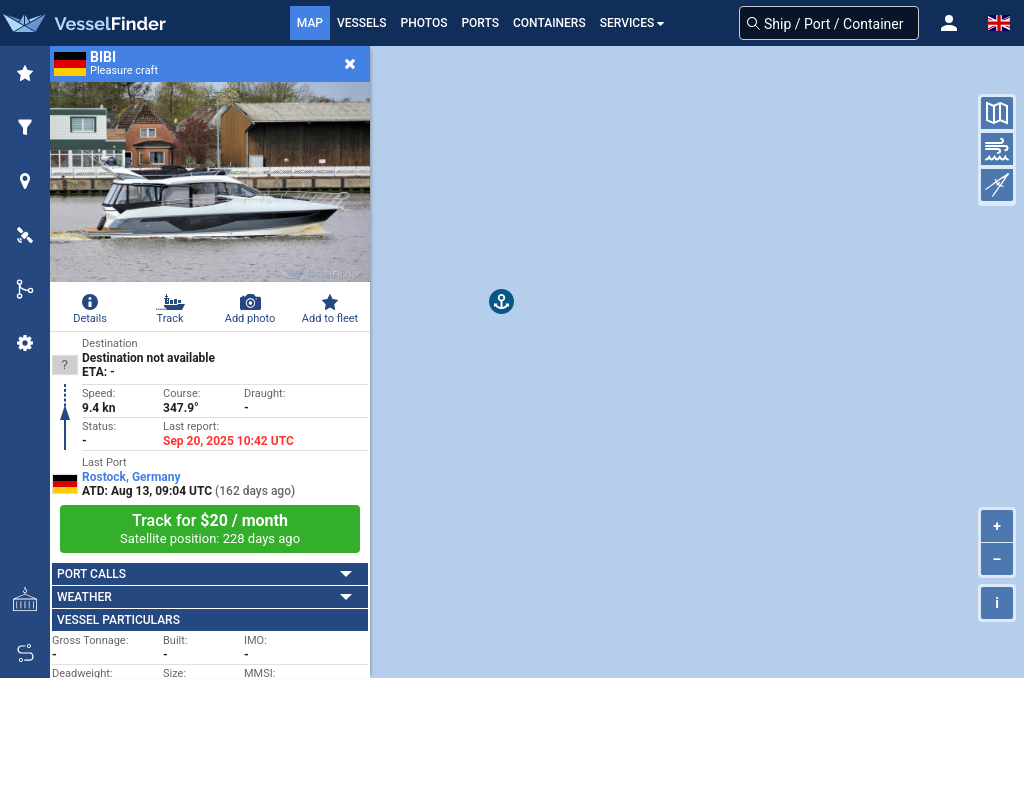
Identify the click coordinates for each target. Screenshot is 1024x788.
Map (310, 23)
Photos (424, 23)
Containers (549, 23)
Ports (480, 23)
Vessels (362, 23)
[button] (949, 23)
